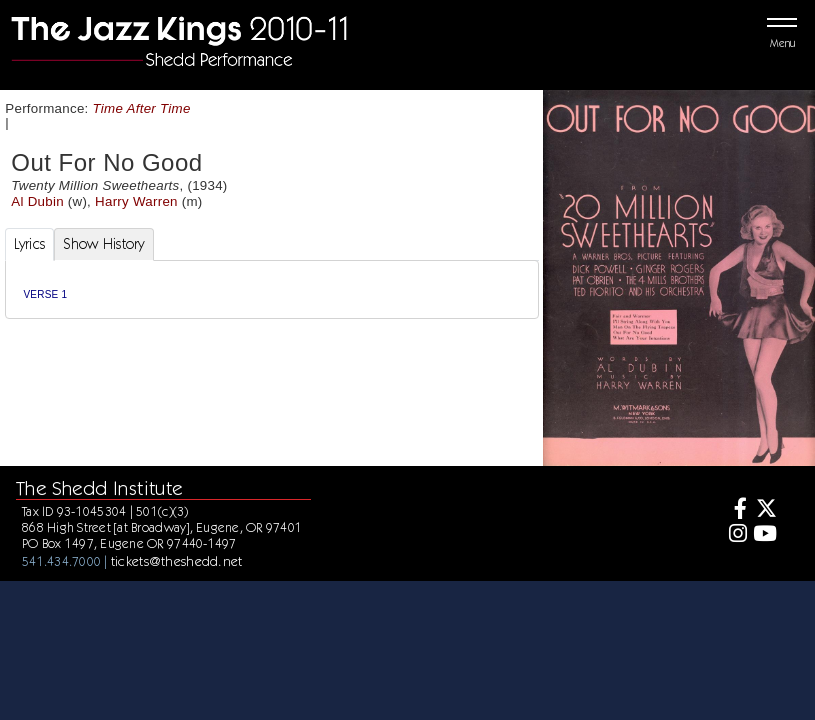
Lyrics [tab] (30, 244)
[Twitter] (764, 510)
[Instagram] (735, 535)
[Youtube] (764, 535)
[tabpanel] (272, 289)
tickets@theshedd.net (177, 561)
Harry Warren (136, 201)
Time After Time (142, 108)
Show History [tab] (103, 244)
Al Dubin (37, 201)
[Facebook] (735, 510)
